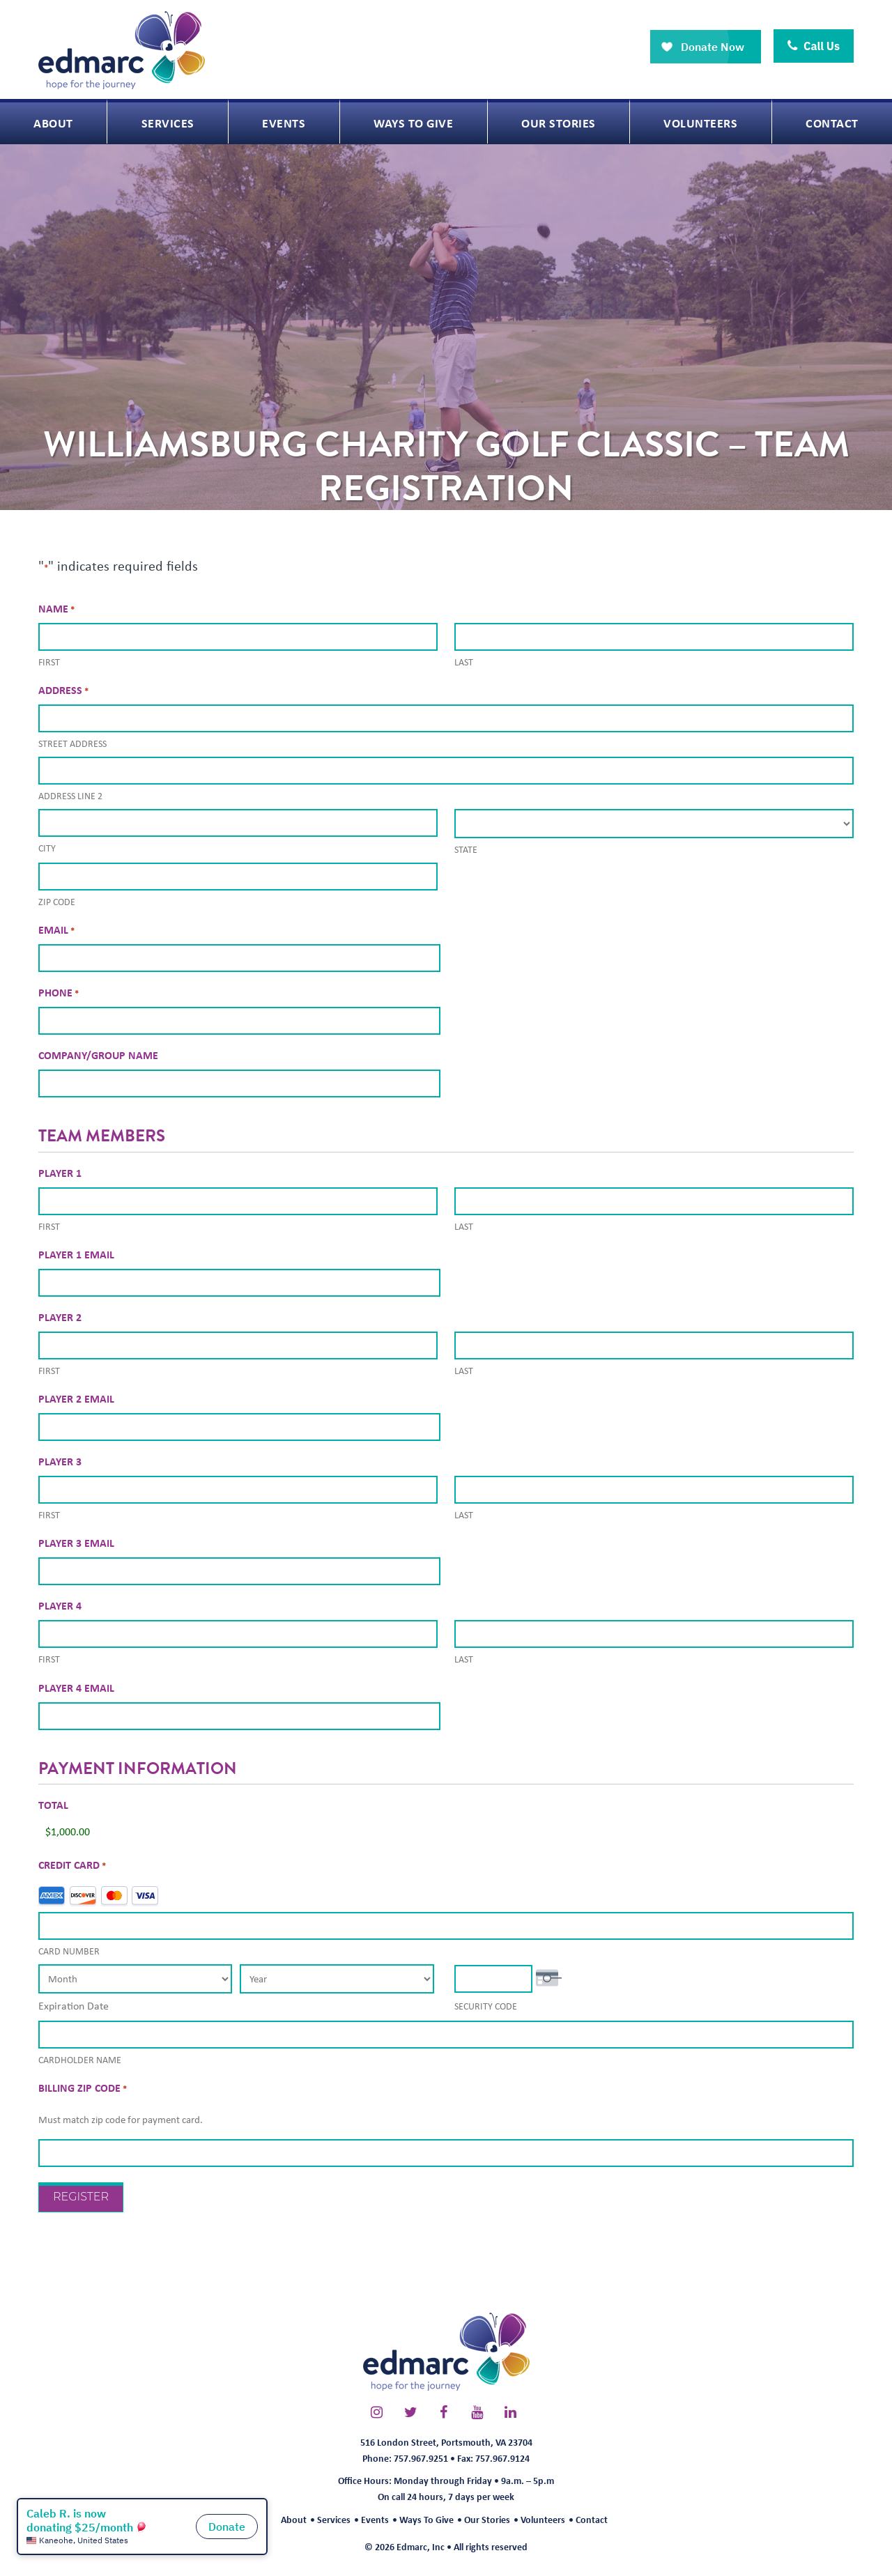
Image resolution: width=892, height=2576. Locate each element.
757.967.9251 (421, 2458)
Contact (592, 2519)
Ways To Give (426, 2519)
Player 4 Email (76, 1687)
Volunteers (543, 2519)
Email (56, 930)
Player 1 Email (76, 1254)
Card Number (69, 1951)
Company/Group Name (98, 1055)
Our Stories (487, 2519)
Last (463, 662)
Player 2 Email (76, 1398)
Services (334, 2519)
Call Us (813, 46)
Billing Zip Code (82, 2088)
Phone (58, 993)
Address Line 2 (70, 795)
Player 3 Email (76, 1542)
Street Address (72, 743)
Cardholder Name (79, 2059)
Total (53, 1804)
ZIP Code (56, 901)
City (47, 848)
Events (375, 2519)
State (465, 849)
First (49, 662)
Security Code (485, 2006)
